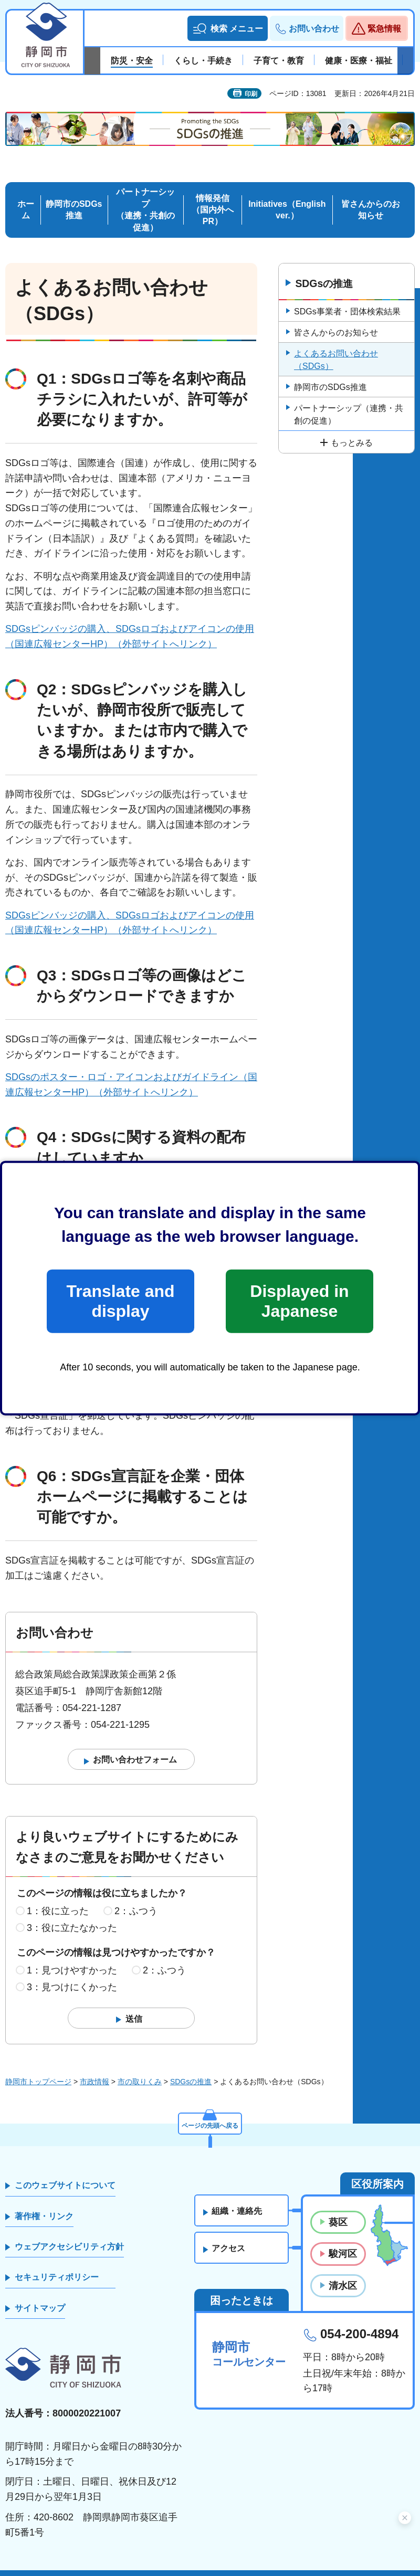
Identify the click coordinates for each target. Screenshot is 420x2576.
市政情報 (94, 2066)
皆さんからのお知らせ (370, 194)
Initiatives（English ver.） (287, 194)
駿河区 (343, 2238)
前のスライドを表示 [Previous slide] (92, 61)
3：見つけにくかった (72, 1972)
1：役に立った (58, 1896)
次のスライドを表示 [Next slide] (405, 61)
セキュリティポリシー (57, 2261)
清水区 (343, 2270)
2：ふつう (136, 1896)
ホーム (25, 194)
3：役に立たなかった (72, 1912)
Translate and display (120, 1301)
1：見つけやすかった (72, 1955)
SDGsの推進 (325, 268)
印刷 (251, 94)
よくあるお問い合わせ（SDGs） (336, 344)
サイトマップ (40, 2292)
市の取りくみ (140, 2066)
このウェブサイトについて (65, 2170)
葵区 (338, 2207)
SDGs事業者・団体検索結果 (347, 296)
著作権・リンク (44, 2201)
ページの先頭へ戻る (210, 2108)
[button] (227, 28)
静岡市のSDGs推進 (74, 194)
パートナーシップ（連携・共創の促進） (348, 399)
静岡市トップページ (38, 2066)
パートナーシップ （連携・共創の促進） (145, 194)
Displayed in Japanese (299, 1301)
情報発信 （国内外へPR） (213, 194)
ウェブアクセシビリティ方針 (69, 2231)
